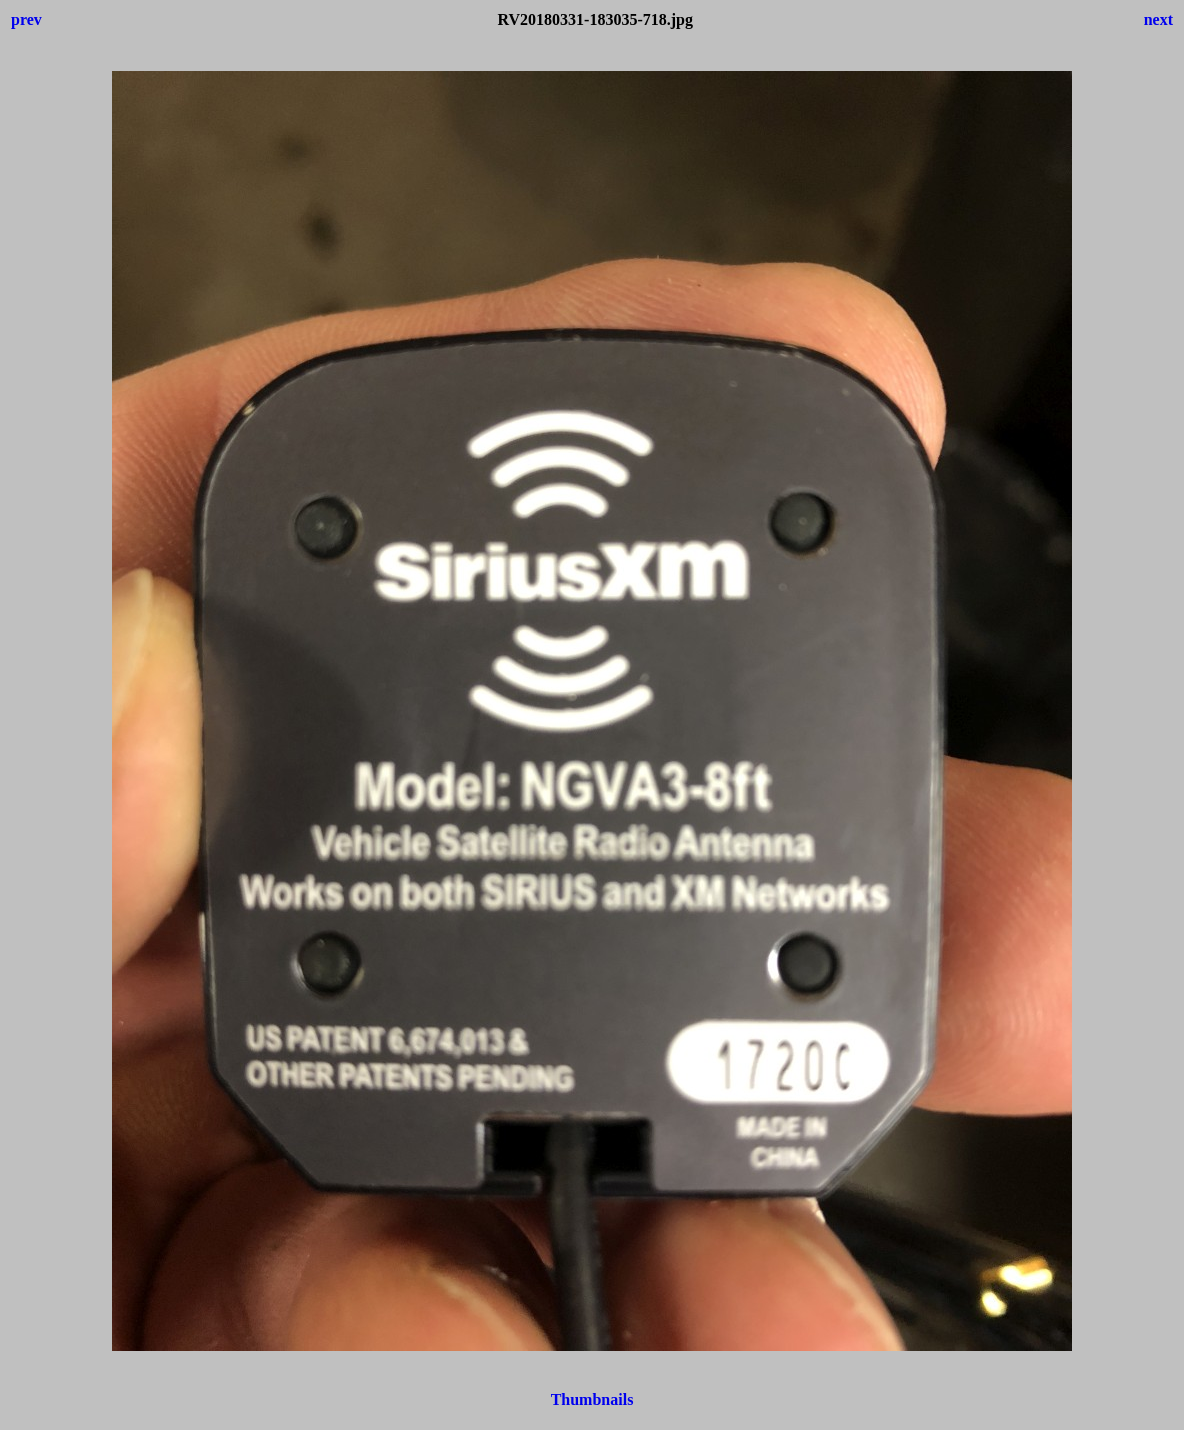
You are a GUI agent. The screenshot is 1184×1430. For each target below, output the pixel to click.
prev (26, 19)
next (1158, 19)
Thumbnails (592, 1399)
